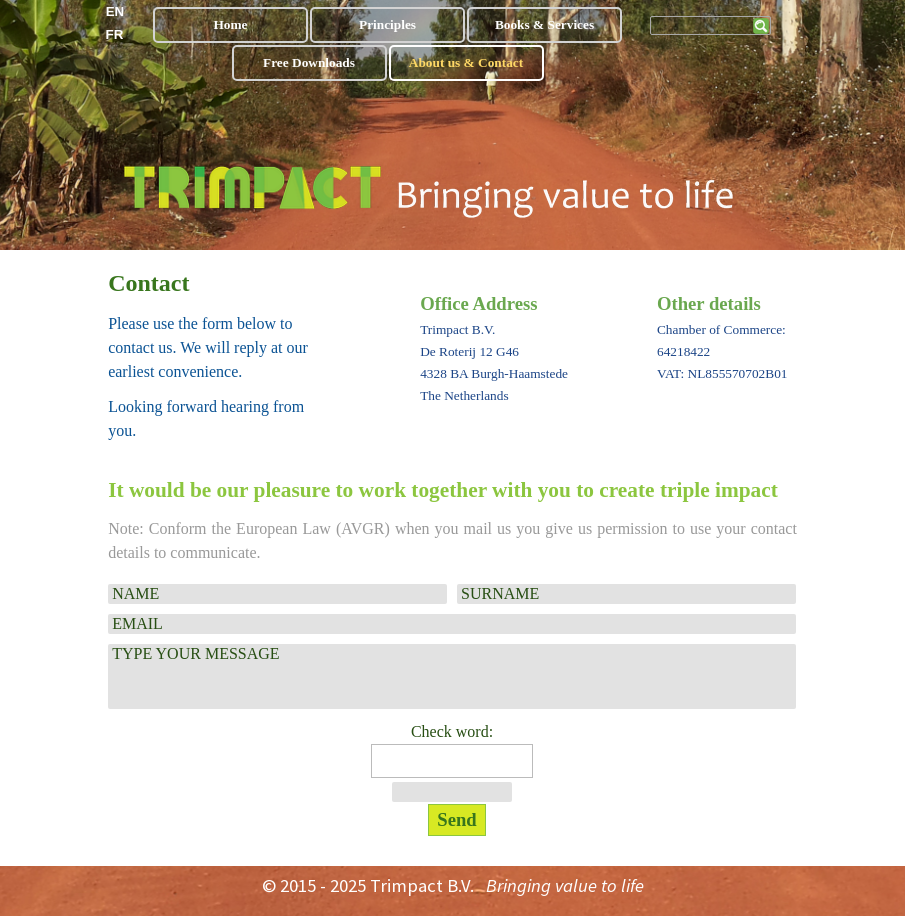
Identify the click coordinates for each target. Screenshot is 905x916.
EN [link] (115, 11)
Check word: (452, 731)
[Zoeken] (710, 25)
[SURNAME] (626, 594)
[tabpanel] (221, 354)
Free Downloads (309, 62)
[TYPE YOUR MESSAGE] (452, 676)
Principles (387, 24)
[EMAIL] (452, 624)
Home (230, 24)
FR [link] (115, 34)
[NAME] (277, 594)
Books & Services (544, 24)
